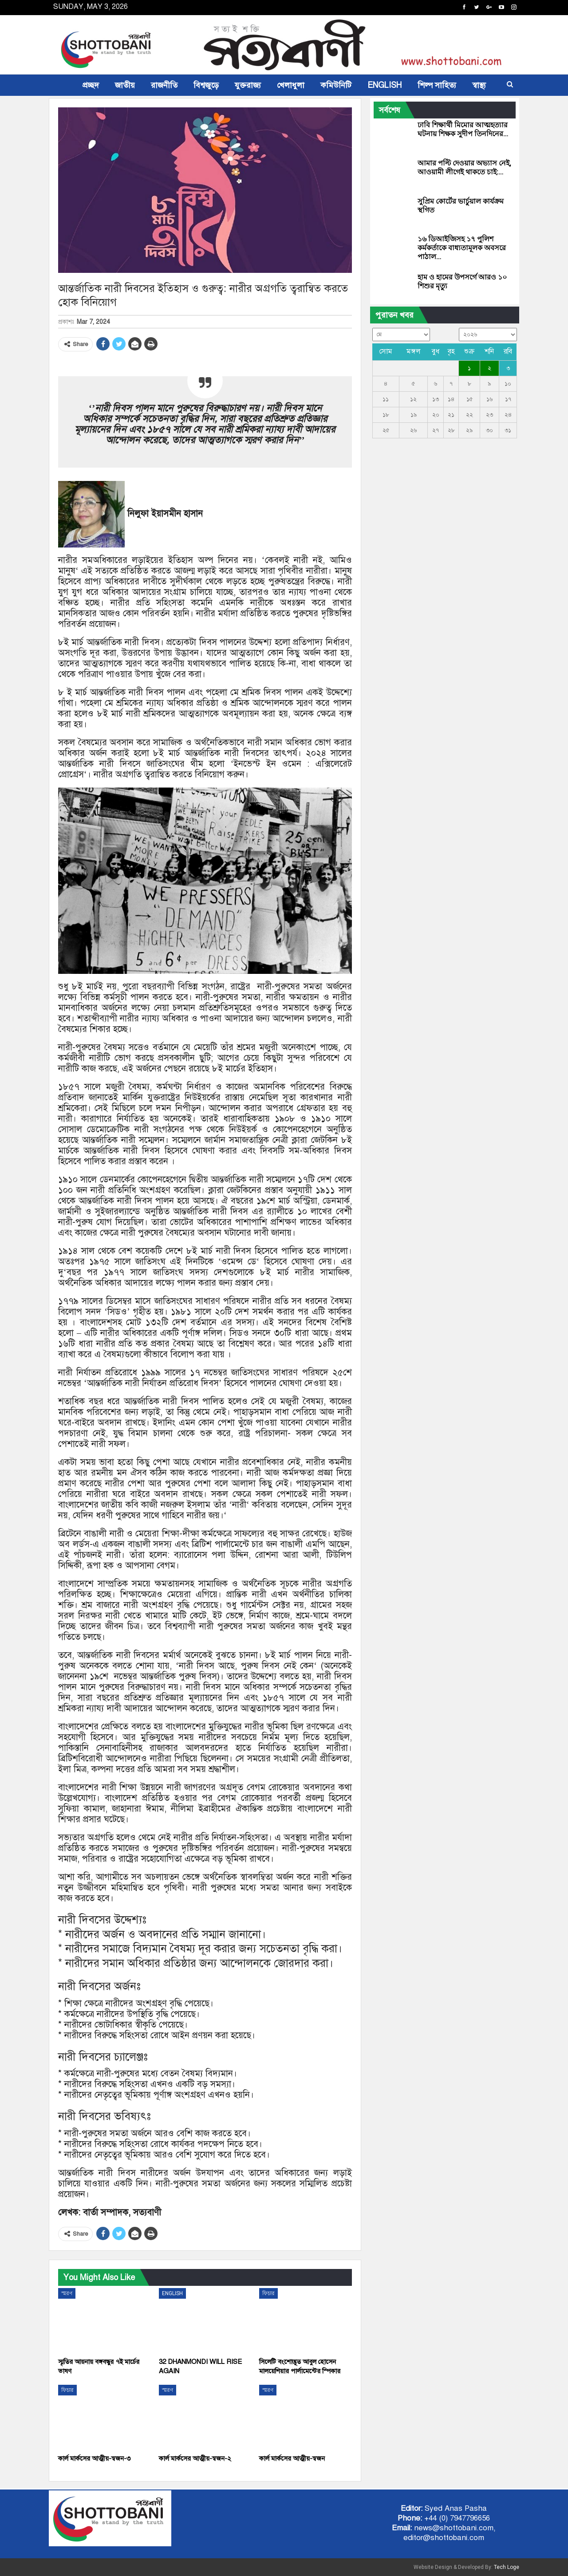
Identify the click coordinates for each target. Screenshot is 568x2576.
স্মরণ (66, 2293)
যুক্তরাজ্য (248, 85)
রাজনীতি (164, 85)
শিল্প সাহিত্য (437, 85)
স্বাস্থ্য (479, 85)
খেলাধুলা (290, 85)
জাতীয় (125, 85)
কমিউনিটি (335, 85)
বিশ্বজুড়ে (206, 85)
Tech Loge (506, 2567)
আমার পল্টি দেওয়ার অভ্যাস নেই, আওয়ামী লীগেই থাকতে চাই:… (464, 167)
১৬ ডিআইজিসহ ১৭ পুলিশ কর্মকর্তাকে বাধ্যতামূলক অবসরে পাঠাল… (462, 248)
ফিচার (268, 2293)
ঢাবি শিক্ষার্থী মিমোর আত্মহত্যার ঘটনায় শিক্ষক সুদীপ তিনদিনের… (463, 129)
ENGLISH (384, 85)
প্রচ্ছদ (91, 85)
